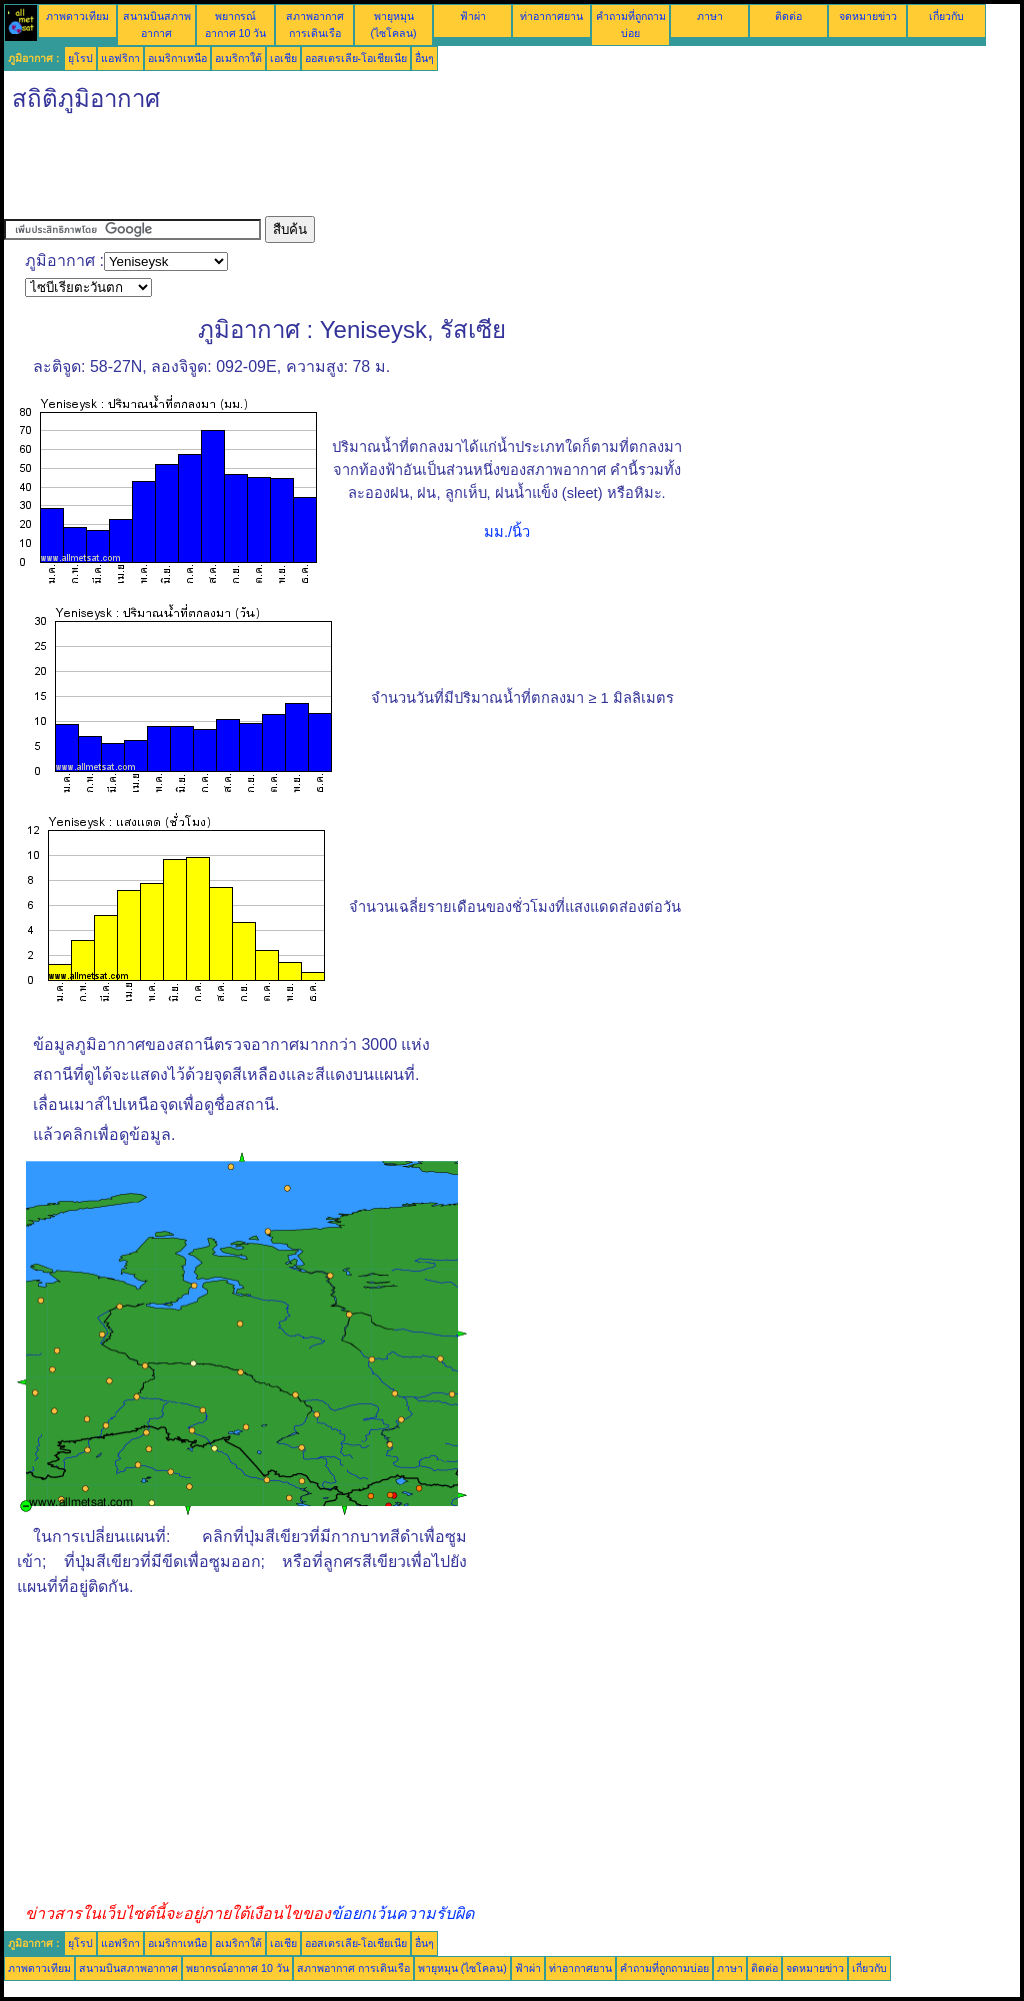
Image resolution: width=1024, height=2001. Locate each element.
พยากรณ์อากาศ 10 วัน (237, 1968)
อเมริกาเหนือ (177, 58)
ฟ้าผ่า (473, 16)
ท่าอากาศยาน (551, 16)
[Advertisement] (368, 171)
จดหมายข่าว (868, 16)
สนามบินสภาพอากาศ (128, 1968)
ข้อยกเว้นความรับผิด (402, 1913)
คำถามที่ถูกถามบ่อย (664, 1968)
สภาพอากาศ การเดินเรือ (353, 1968)
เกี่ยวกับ (946, 16)
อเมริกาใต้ (238, 58)
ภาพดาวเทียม (77, 16)
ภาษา (710, 16)
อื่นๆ (424, 58)
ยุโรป (80, 58)
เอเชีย (283, 58)
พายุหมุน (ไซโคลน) (462, 1968)
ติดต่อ (788, 16)
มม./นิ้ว (507, 532)
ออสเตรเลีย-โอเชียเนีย (356, 58)
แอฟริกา (120, 58)
